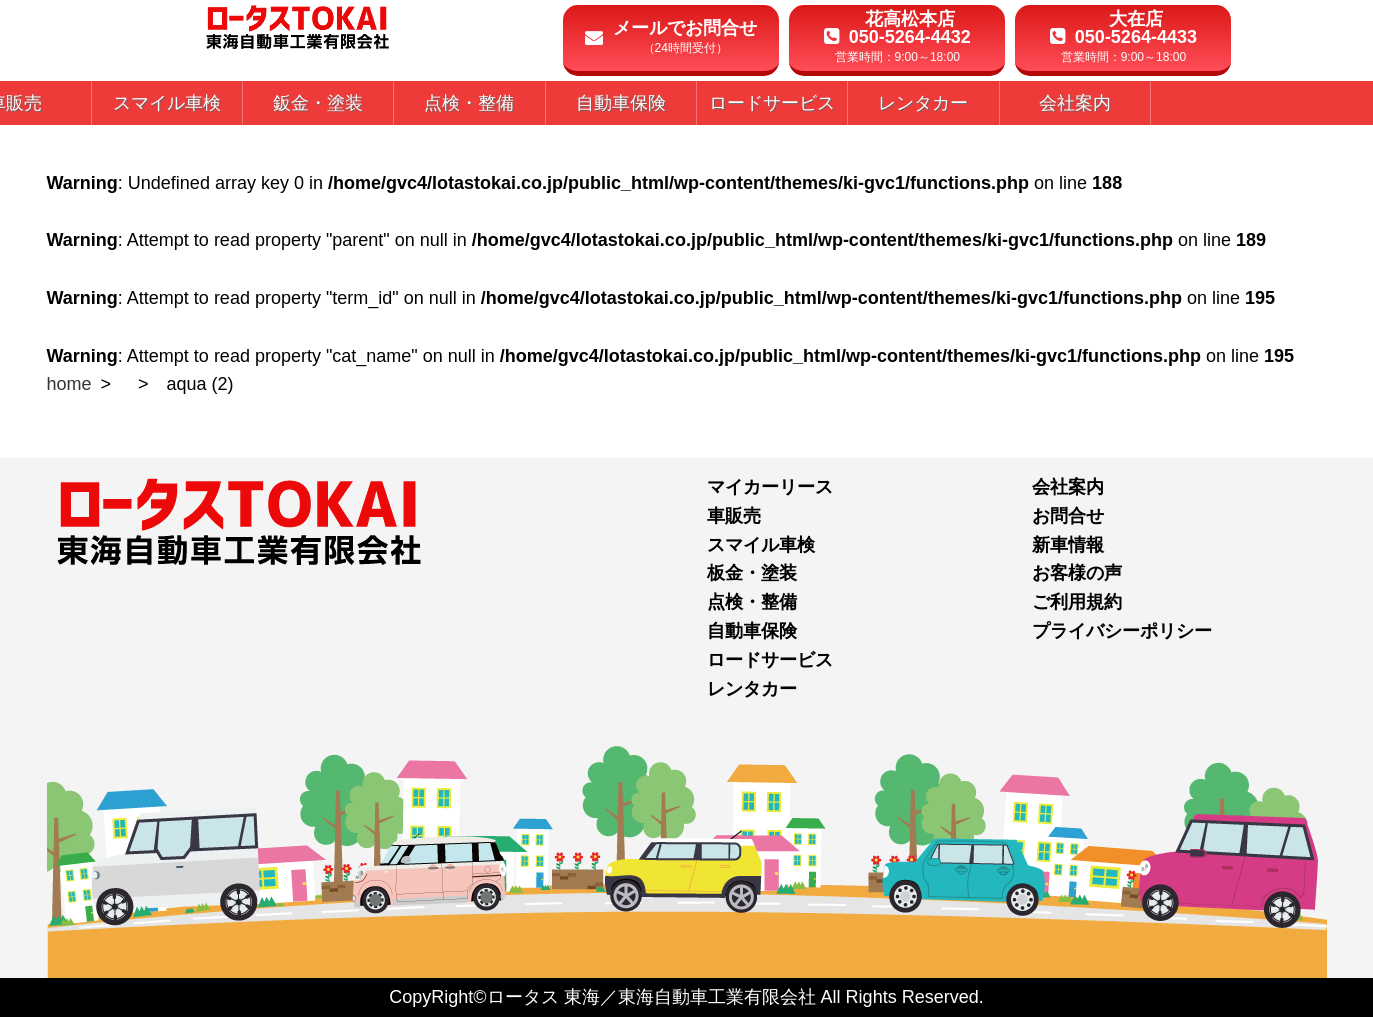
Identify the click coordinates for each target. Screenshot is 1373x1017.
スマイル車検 (761, 545)
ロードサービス (770, 660)
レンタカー (752, 689)
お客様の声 (1077, 573)
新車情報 (1068, 545)
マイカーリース (770, 487)
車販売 (734, 516)
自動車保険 (752, 631)
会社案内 (1068, 487)
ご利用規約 (1077, 602)
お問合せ (1068, 516)
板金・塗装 (752, 573)
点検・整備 (752, 602)
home (69, 384)
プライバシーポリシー (1122, 631)
